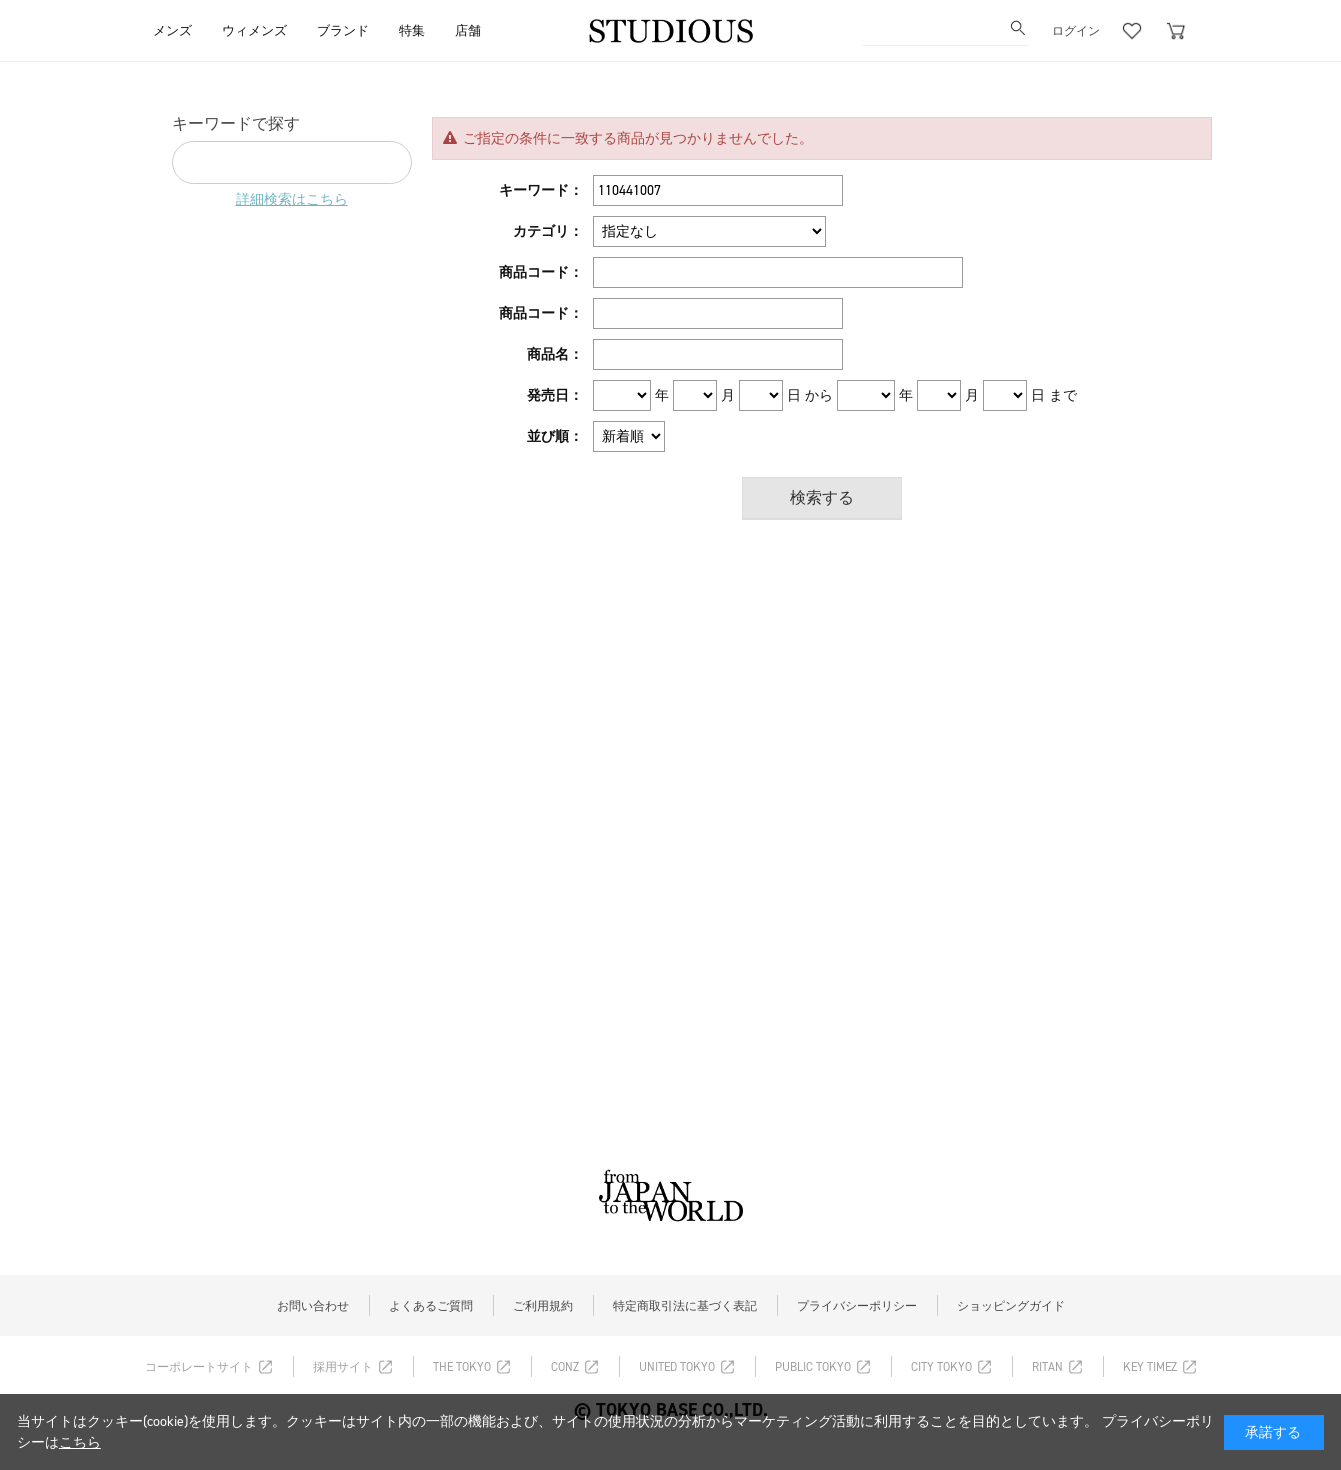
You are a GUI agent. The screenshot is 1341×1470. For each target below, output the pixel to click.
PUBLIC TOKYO (813, 1367)
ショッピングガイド (1011, 1306)
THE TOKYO (462, 1367)
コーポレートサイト (199, 1367)
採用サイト (343, 1367)
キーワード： (541, 190)
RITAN (1047, 1367)
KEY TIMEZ (1150, 1367)
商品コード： (541, 272)
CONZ (565, 1367)
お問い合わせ (313, 1306)
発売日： (555, 395)
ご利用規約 (543, 1306)
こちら (80, 1442)
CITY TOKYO (941, 1367)
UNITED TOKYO (677, 1367)
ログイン (1076, 31)
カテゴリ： (548, 231)
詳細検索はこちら (292, 199)
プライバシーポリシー (857, 1306)
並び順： (555, 436)
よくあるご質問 (431, 1306)
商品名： (555, 354)
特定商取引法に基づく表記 (685, 1306)
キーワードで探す (236, 123)
